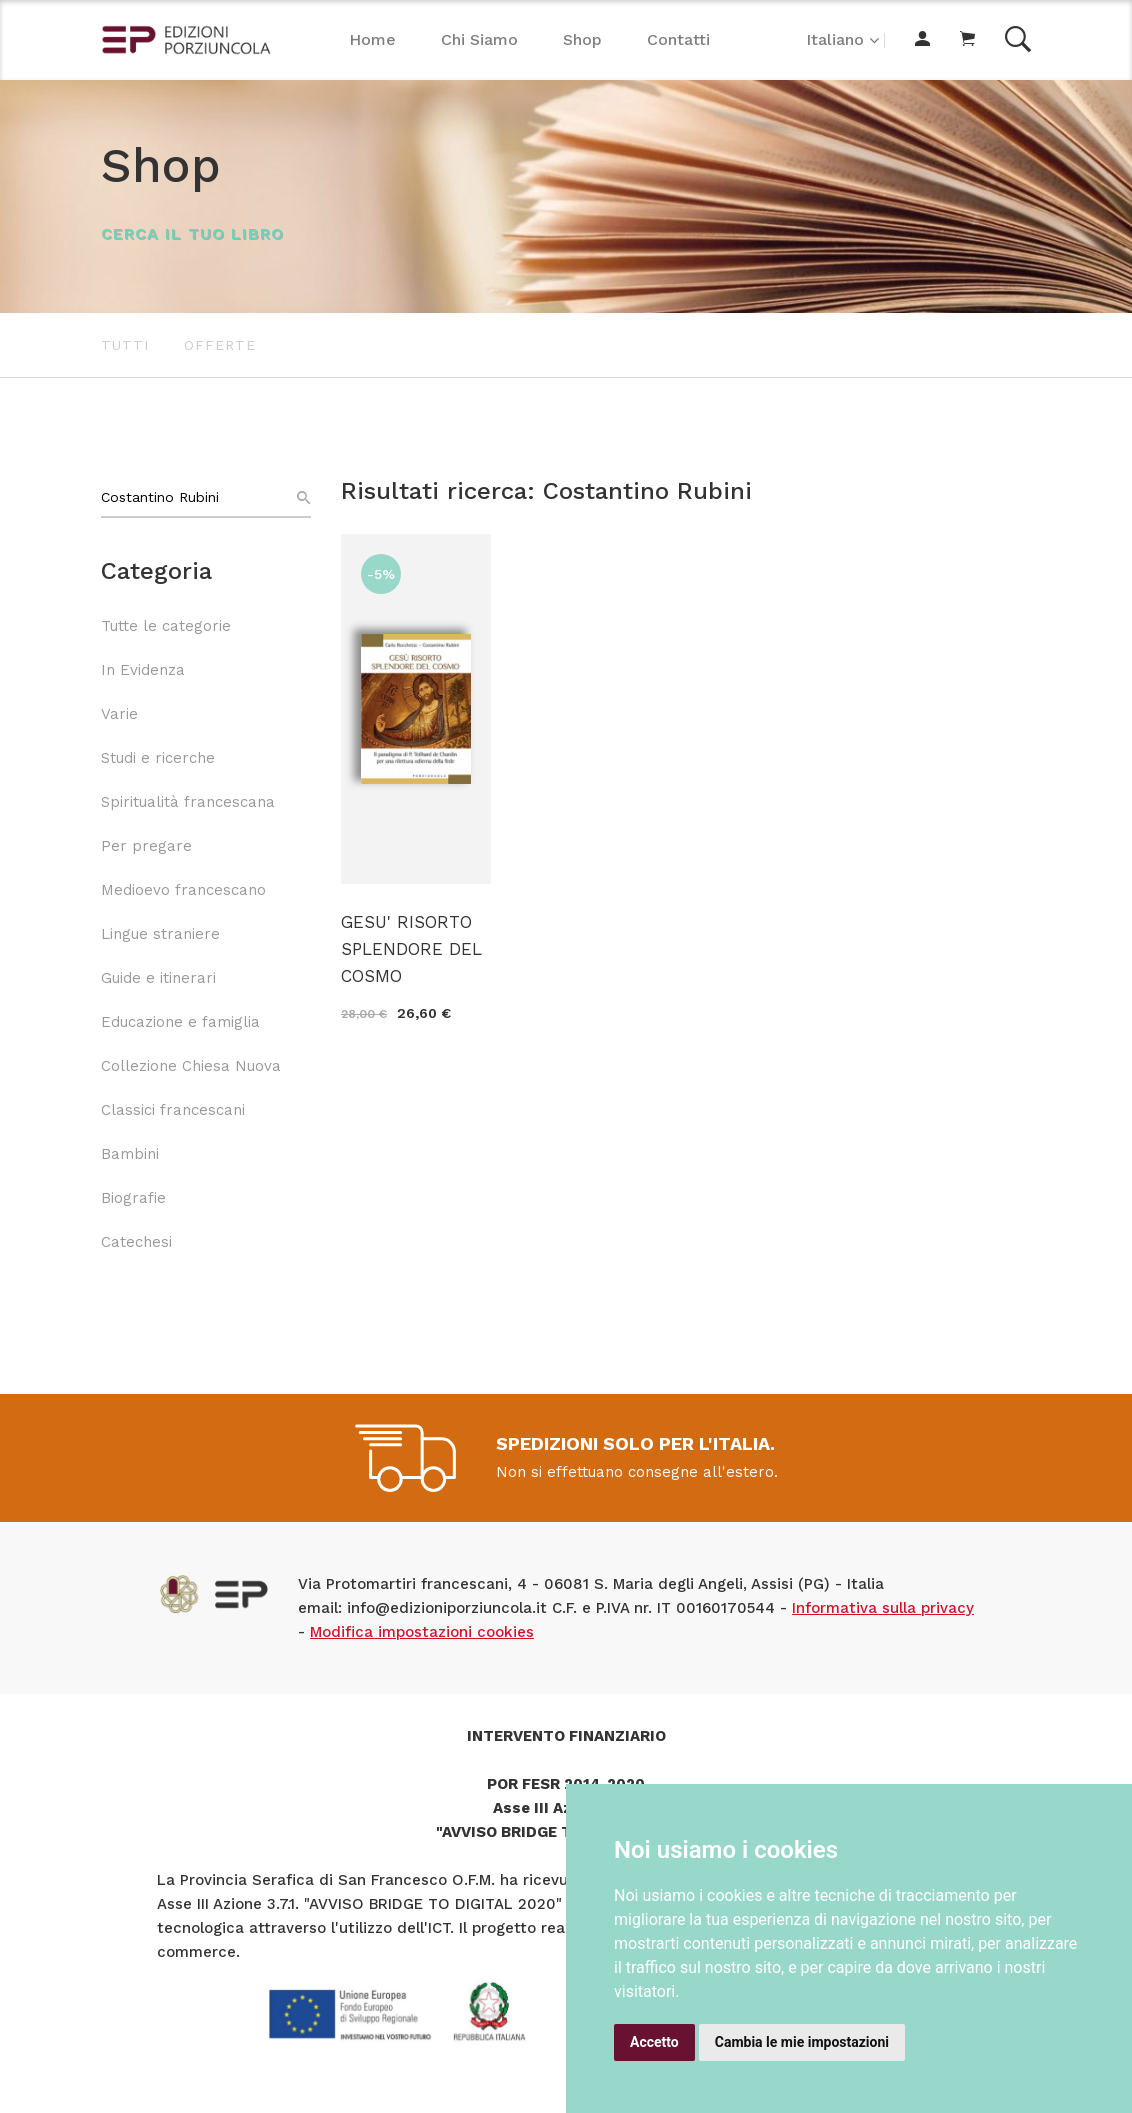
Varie (119, 714)
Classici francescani (173, 1110)
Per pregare (146, 846)
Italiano (835, 39)
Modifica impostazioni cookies (422, 1632)
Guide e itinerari (158, 978)
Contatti (678, 39)
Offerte (220, 345)
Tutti (125, 345)
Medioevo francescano (183, 890)
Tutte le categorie (166, 626)
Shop (582, 39)
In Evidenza (143, 670)
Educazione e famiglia (180, 1022)
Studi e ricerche (158, 758)
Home (372, 39)
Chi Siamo (479, 39)
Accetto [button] (654, 2042)
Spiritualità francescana (188, 802)
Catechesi (136, 1242)
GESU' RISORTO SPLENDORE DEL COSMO (411, 949)
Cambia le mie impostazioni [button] (802, 2042)
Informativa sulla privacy (883, 1608)
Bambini (130, 1154)
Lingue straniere (160, 934)
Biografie (133, 1198)
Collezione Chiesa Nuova (191, 1066)
